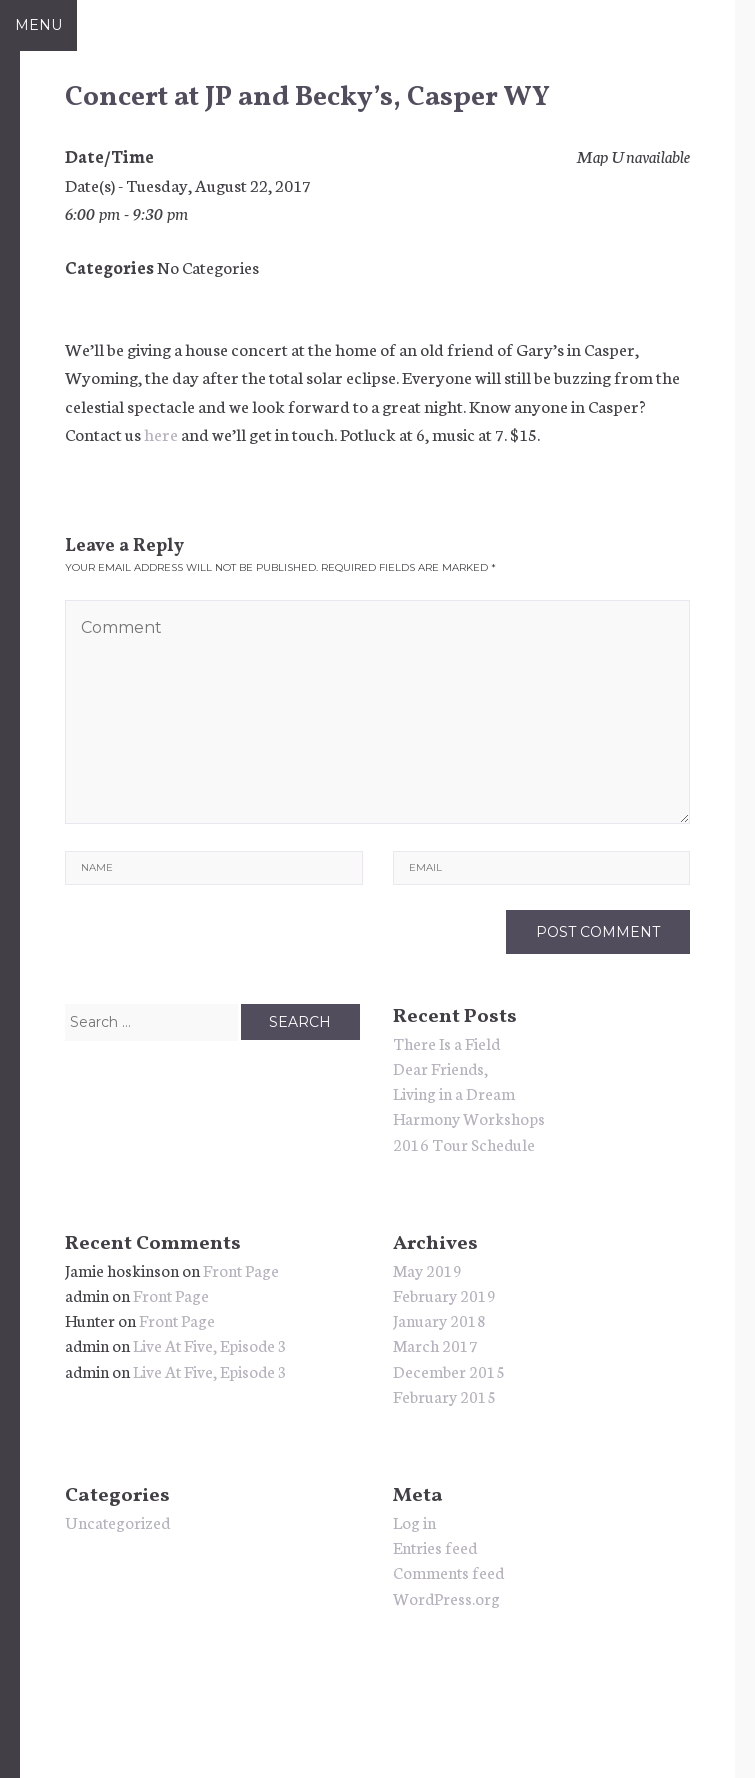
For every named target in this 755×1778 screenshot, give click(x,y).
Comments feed (448, 1571)
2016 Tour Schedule (464, 1143)
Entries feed (435, 1546)
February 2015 (444, 1395)
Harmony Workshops (469, 1117)
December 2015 (449, 1370)
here (161, 433)
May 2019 (427, 1269)
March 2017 (435, 1344)
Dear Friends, (440, 1067)
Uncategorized (117, 1521)
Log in (414, 1521)
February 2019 (444, 1294)
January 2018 (439, 1319)
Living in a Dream (454, 1092)
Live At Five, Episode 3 (210, 1344)
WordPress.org (446, 1597)
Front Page (241, 1269)
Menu (38, 25)
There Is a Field (446, 1042)
